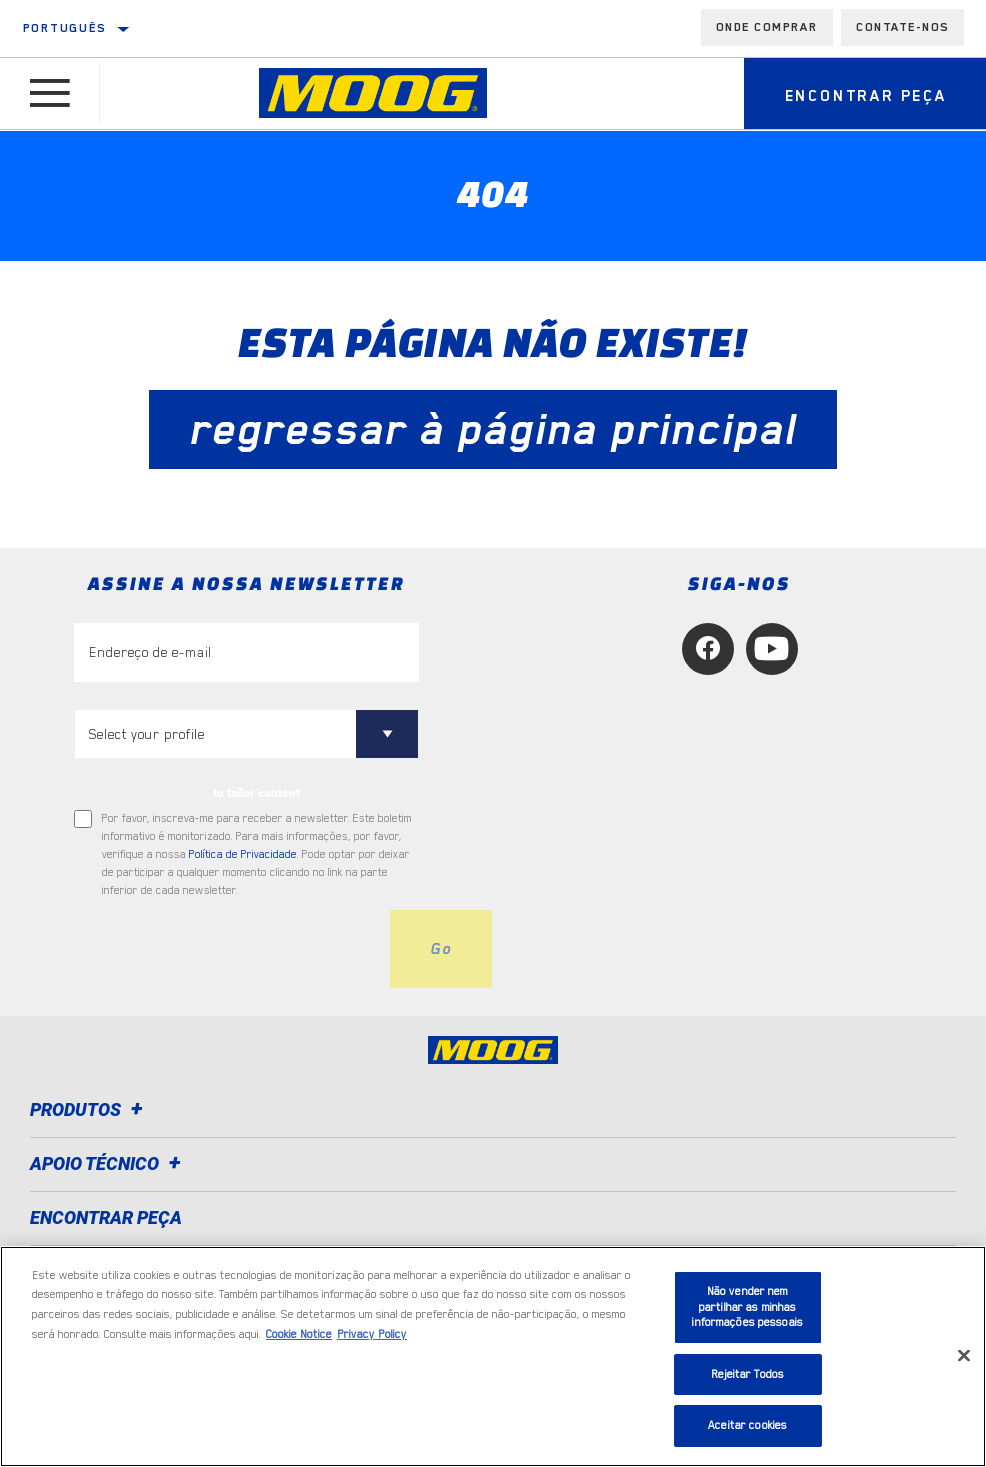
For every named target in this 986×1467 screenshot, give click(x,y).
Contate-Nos (902, 27)
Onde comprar (767, 27)
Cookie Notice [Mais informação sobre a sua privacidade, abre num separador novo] (299, 1334)
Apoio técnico (108, 1163)
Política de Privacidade (243, 854)
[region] (493, 1356)
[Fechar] (964, 1356)
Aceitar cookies (747, 1425)
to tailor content (256, 793)
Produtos (89, 1109)
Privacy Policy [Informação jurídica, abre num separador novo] (372, 1334)
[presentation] (226, 949)
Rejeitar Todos (747, 1374)
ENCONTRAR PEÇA (106, 1217)
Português (65, 28)
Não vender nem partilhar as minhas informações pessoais (747, 1307)
